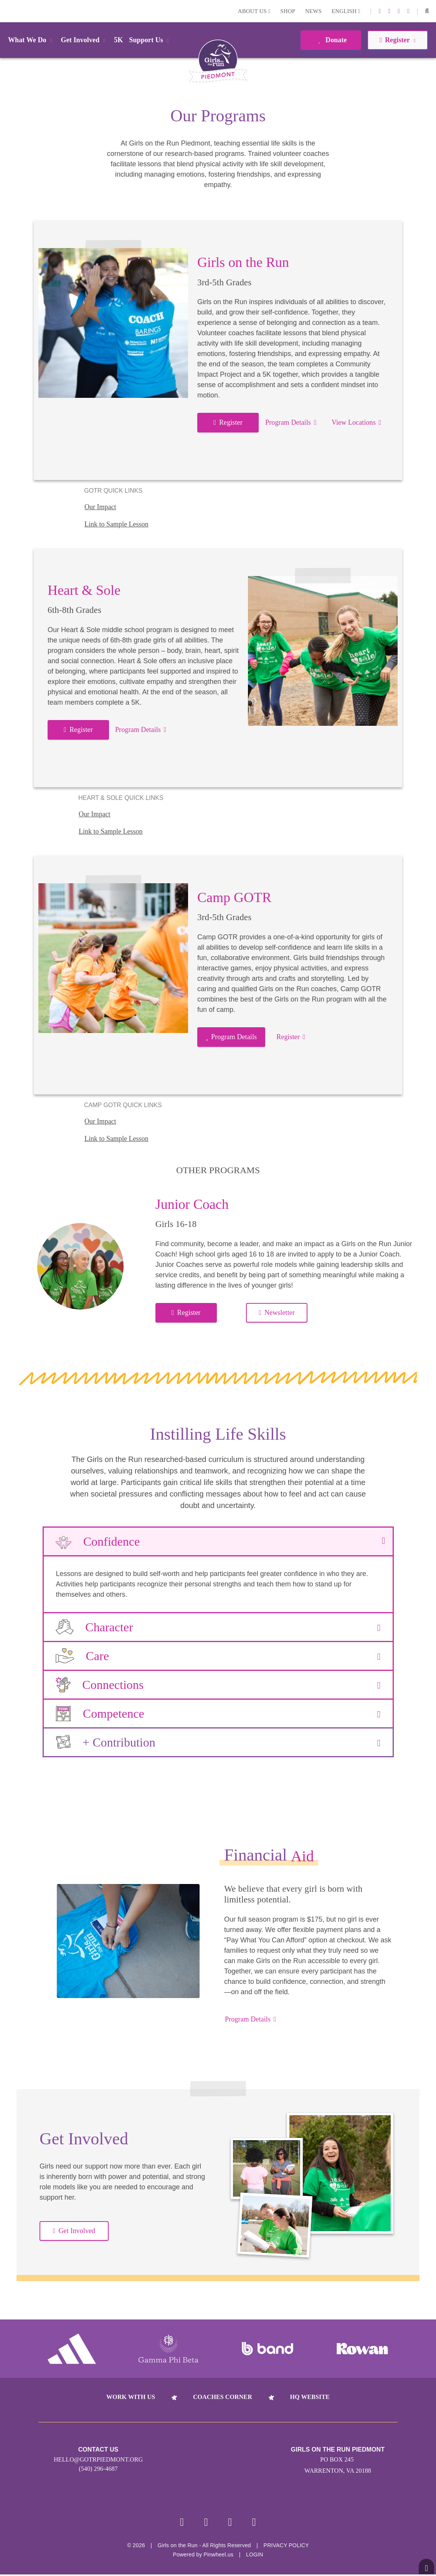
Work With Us (130, 2397)
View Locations (356, 422)
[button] (427, 11)
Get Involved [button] (84, 40)
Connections (218, 1684)
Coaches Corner (222, 2397)
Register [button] (397, 40)
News (313, 11)
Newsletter (277, 1312)
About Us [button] (254, 11)
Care (218, 1656)
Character (218, 1627)
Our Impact (100, 507)
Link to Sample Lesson (116, 524)
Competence (218, 1713)
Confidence (218, 1541)
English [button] (346, 11)
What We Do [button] (31, 40)
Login (7, 11)
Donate (331, 40)
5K (118, 40)
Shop (287, 11)
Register (227, 422)
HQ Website (310, 2397)
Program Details (291, 422)
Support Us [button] (150, 40)
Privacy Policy (286, 2547)
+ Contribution (218, 1742)
